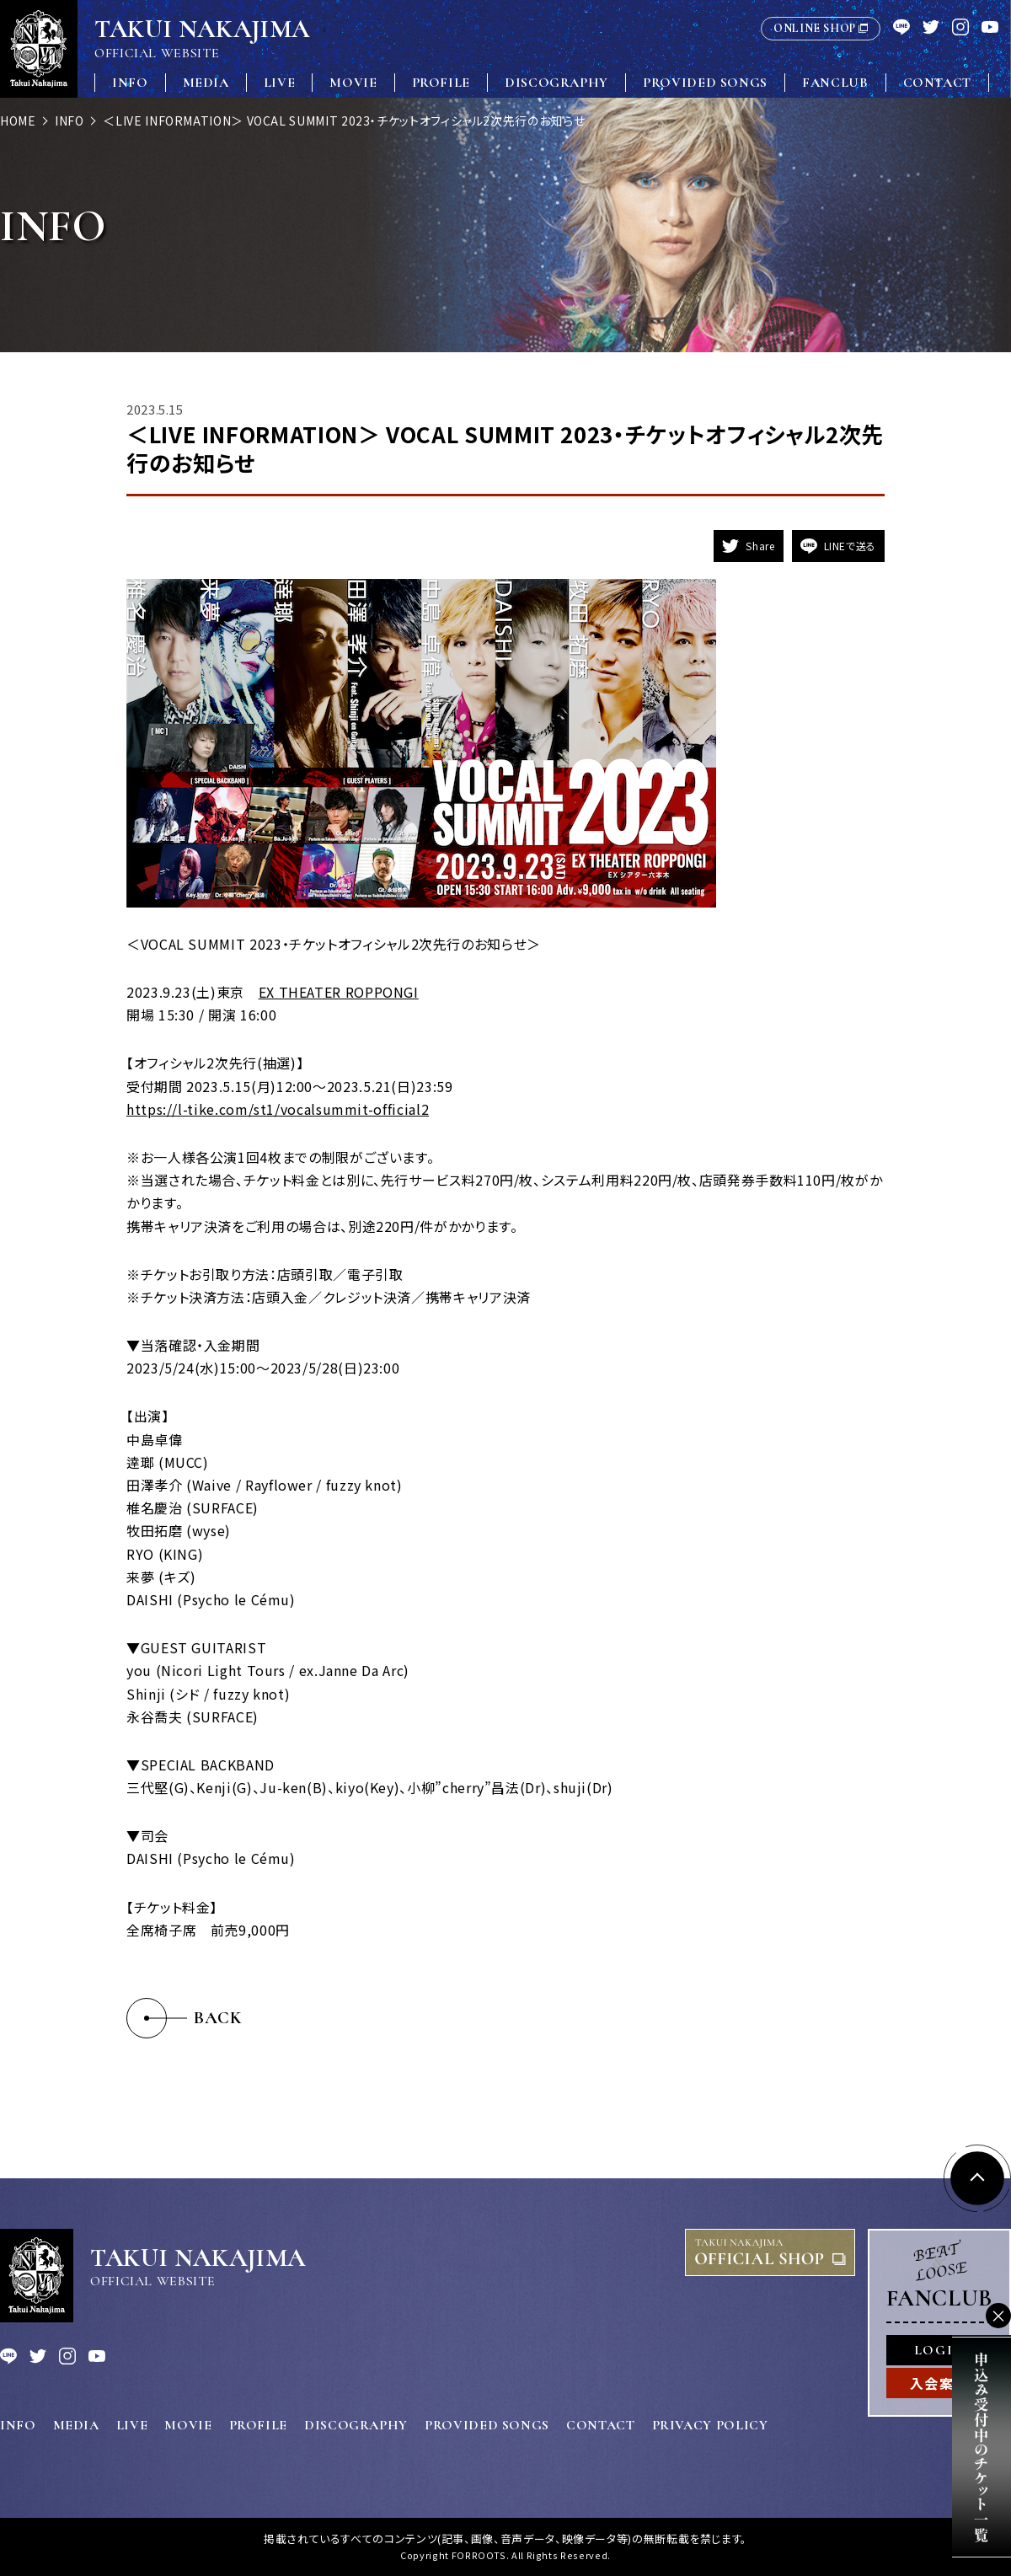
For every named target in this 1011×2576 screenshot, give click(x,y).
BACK (218, 2017)
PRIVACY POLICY (710, 2425)
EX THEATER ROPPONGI (339, 992)
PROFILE (441, 82)
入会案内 (939, 2383)
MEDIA (206, 82)
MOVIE (353, 82)
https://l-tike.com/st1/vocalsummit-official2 (277, 1109)
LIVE (280, 82)
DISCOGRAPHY (556, 82)
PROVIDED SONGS (705, 82)
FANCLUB (835, 82)
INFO (130, 82)
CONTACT (937, 82)
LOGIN (939, 2350)
